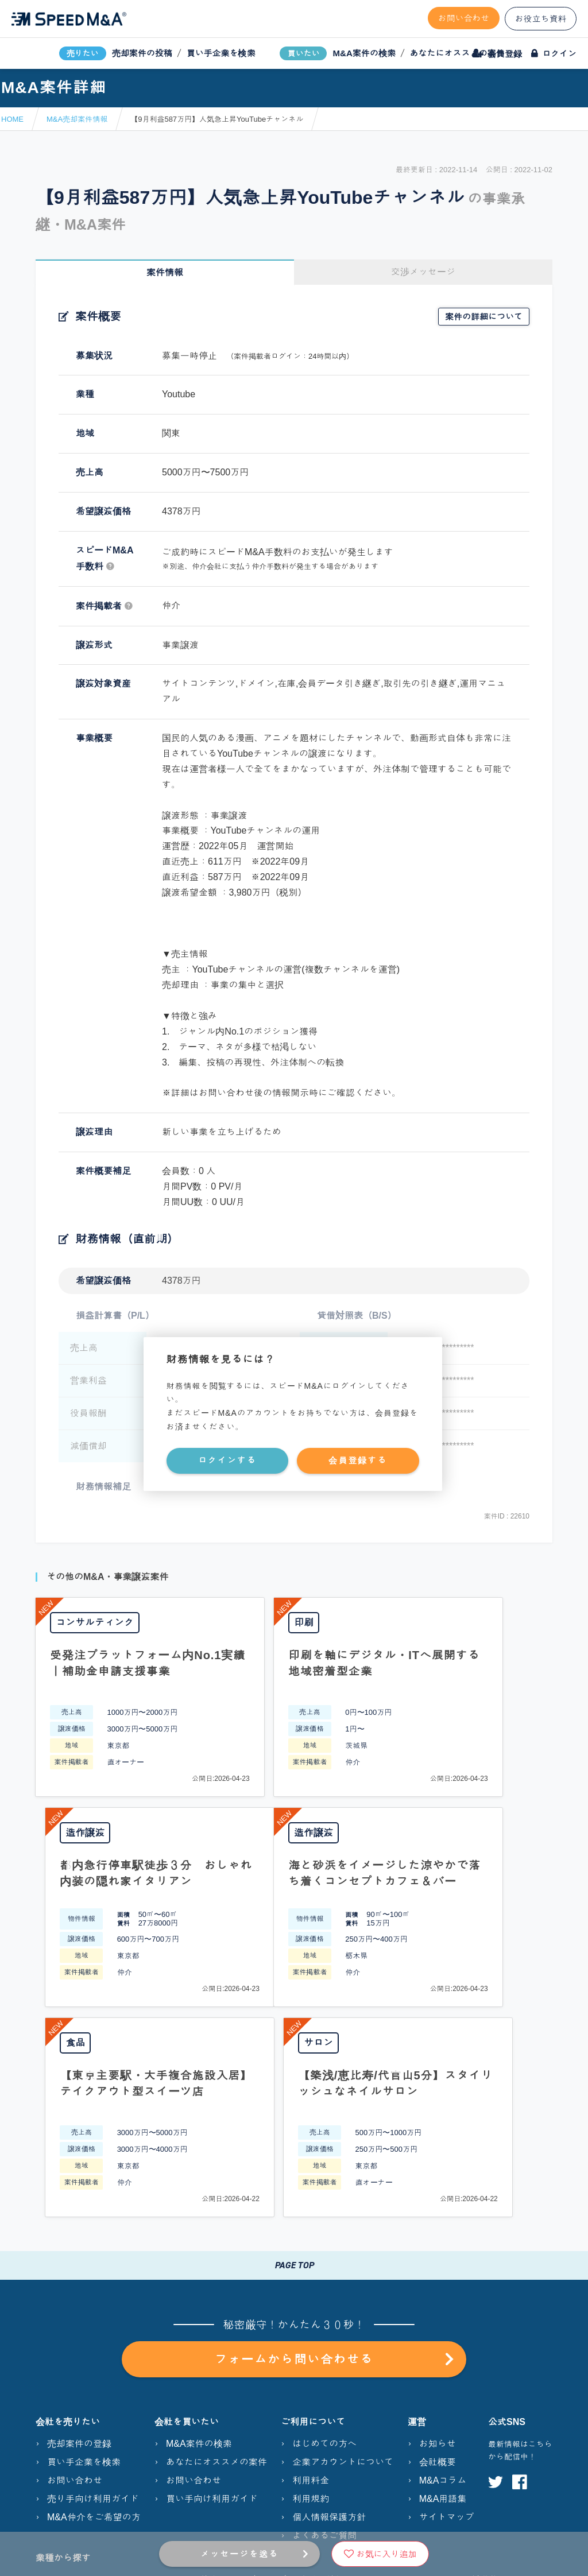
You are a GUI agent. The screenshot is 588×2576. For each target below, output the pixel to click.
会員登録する (357, 1460)
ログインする (227, 1460)
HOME (12, 119)
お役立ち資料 (541, 19)
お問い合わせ (464, 18)
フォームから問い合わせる (334, 2149)
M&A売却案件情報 (77, 119)
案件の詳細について (484, 316)
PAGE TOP (294, 2055)
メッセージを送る (239, 2554)
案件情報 (164, 272)
